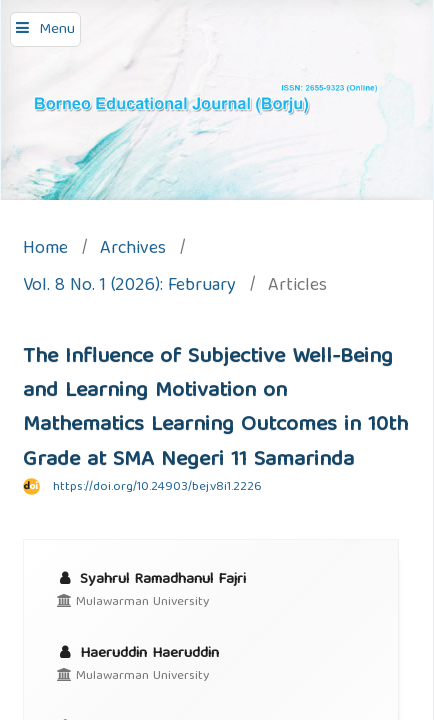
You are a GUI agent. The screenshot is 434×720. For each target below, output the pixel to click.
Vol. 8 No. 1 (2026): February (129, 287)
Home (45, 250)
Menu (57, 30)
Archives (133, 250)
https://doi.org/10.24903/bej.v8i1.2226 (157, 487)
